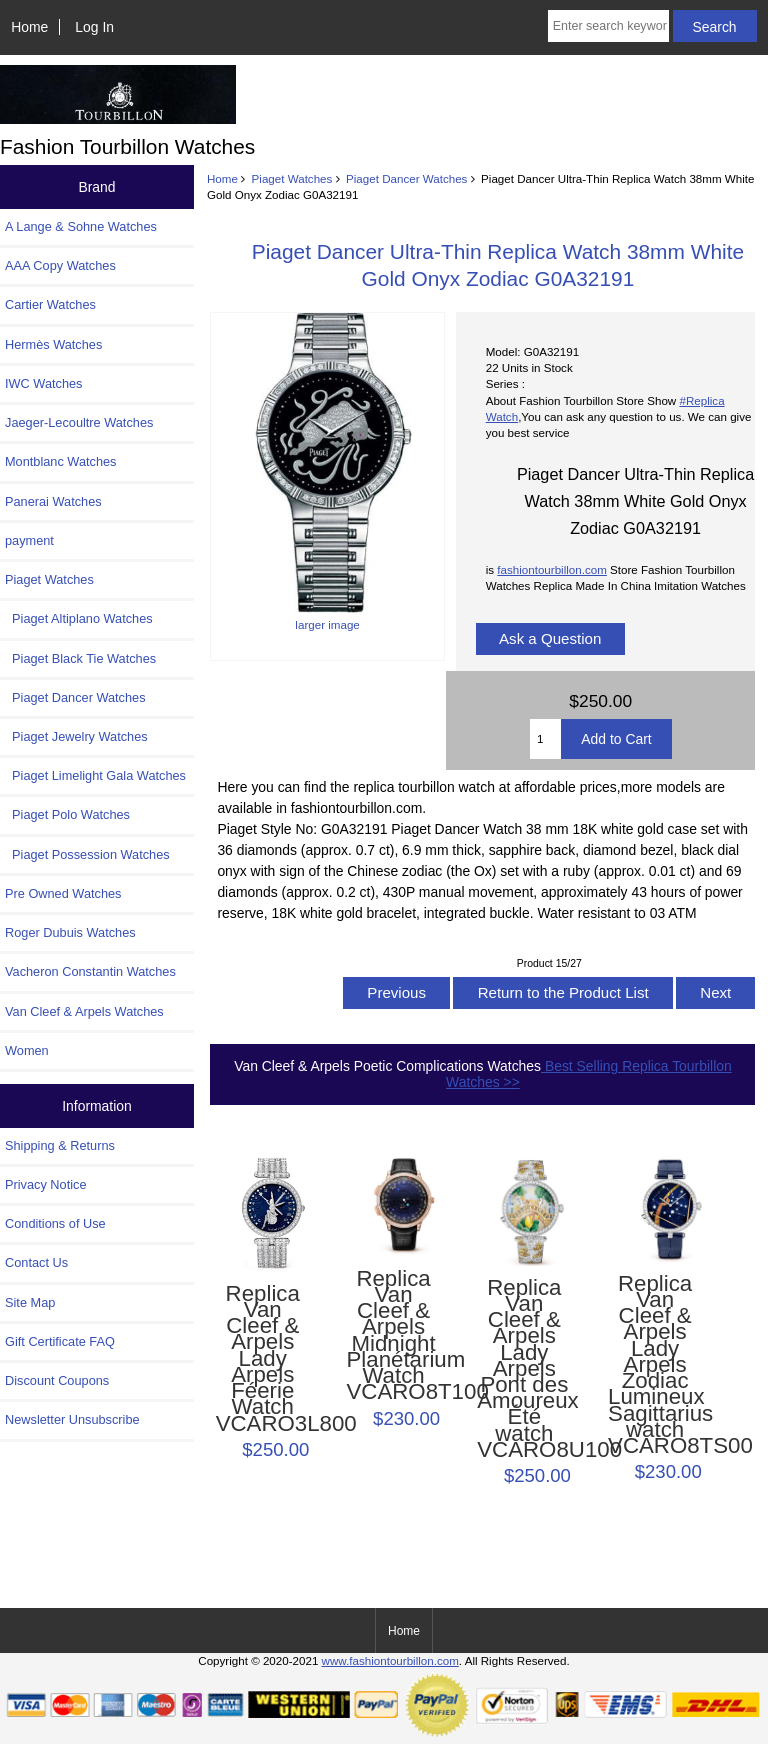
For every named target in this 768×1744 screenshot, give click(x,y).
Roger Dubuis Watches (70, 932)
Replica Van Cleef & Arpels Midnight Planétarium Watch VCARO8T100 (393, 1336)
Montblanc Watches (61, 461)
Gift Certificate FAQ (60, 1341)
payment (29, 540)
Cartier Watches (50, 304)
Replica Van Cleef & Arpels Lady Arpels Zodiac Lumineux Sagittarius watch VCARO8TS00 (655, 1365)
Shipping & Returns (60, 1145)
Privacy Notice (45, 1184)
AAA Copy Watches (60, 265)
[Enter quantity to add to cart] (545, 739)
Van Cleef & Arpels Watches (84, 1011)
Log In (94, 27)
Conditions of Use (55, 1223)
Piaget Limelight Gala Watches (95, 775)
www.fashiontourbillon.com (390, 1660)
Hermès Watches (53, 344)
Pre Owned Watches (63, 893)
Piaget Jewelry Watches (76, 736)
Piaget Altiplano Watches (79, 618)
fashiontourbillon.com (552, 569)
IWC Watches (43, 383)
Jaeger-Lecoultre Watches (79, 422)
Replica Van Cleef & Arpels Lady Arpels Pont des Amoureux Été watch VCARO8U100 (524, 1369)
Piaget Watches (292, 178)
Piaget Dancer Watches (406, 178)
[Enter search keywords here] (608, 26)
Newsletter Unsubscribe (72, 1419)
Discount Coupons (57, 1380)
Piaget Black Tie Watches (80, 658)
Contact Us (36, 1262)
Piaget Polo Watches (67, 814)
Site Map (30, 1302)
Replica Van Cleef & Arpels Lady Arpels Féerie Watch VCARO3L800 (263, 1359)
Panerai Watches (53, 501)
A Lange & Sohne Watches (81, 226)
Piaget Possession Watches (87, 854)
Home (29, 27)
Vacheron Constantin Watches (90, 971)
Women (27, 1050)
